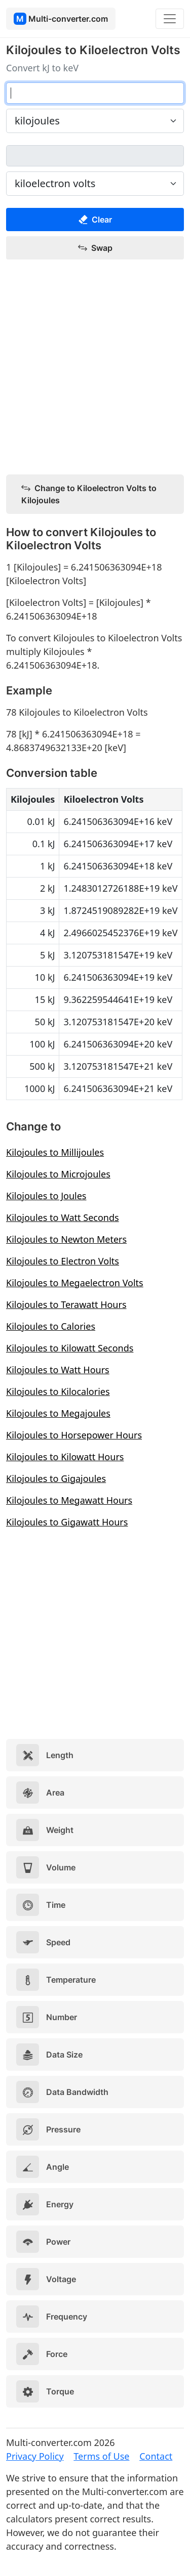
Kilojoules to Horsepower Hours (74, 1435)
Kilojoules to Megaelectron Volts (74, 1283)
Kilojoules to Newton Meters (66, 1239)
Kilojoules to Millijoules (55, 1152)
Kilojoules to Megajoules (58, 1413)
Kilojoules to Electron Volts (62, 1261)
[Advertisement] (95, 367)
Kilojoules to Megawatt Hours (69, 1500)
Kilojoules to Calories (50, 1326)
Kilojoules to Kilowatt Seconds (69, 1348)
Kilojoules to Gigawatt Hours (67, 1522)
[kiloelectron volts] (95, 155)
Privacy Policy (35, 2456)
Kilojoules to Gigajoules (56, 1478)
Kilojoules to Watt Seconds (62, 1217)
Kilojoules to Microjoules (58, 1174)
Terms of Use (101, 2456)
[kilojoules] (95, 93)
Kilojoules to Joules (46, 1196)
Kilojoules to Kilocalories (58, 1391)
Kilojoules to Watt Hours (57, 1370)
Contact (155, 2456)
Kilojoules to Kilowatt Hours (65, 1457)
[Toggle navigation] (170, 19)
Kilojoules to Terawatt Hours (66, 1304)
